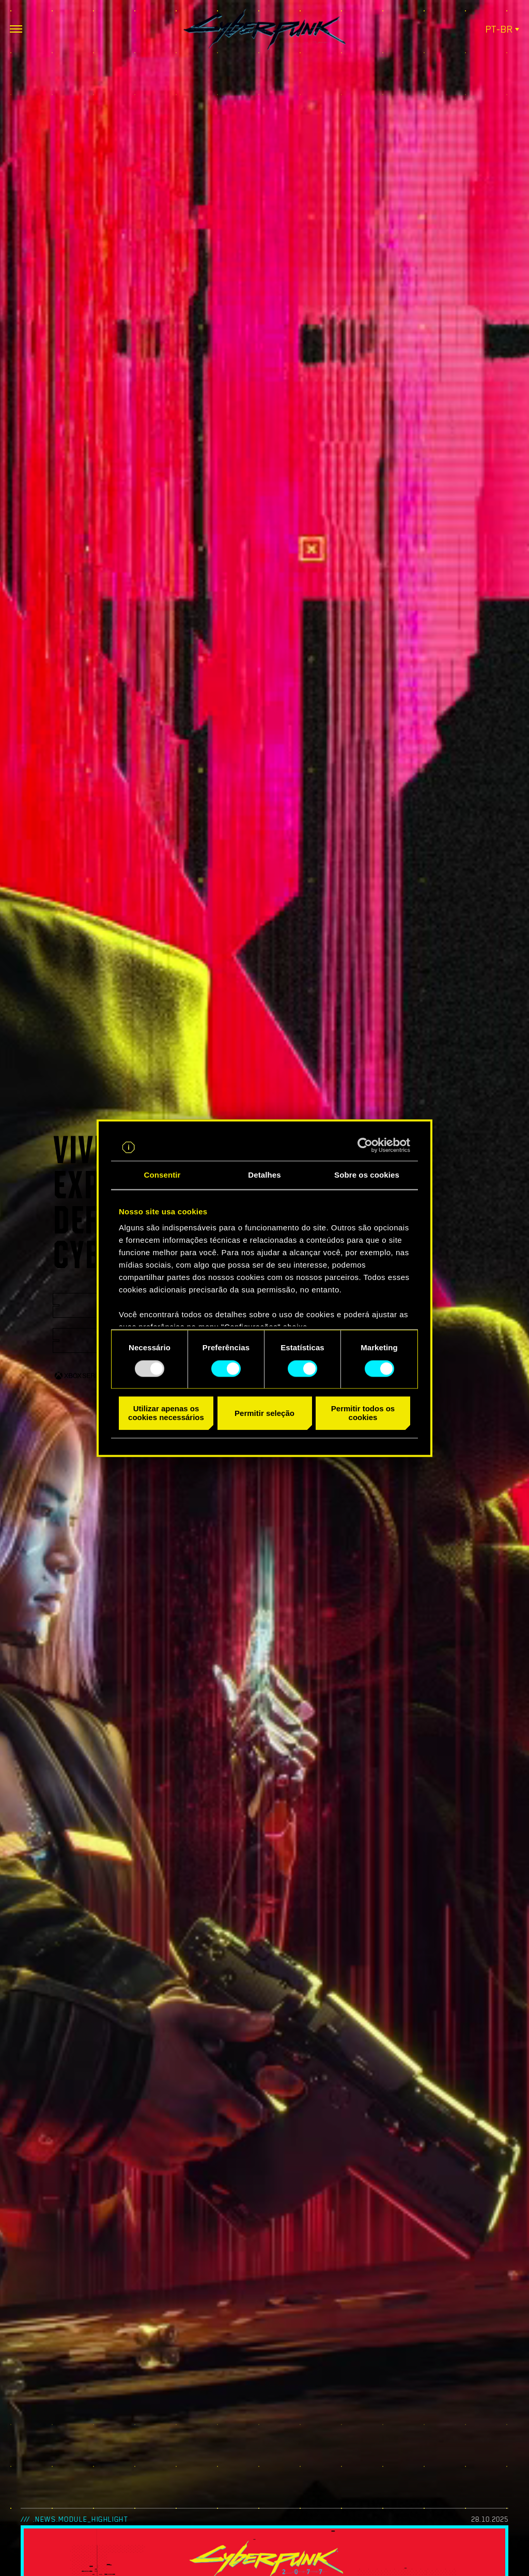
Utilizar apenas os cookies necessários (166, 1413)
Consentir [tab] (162, 1174)
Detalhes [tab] (264, 1174)
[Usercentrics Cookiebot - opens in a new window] (365, 1145)
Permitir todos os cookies (363, 1413)
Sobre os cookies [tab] (366, 1174)
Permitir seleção (264, 1413)
